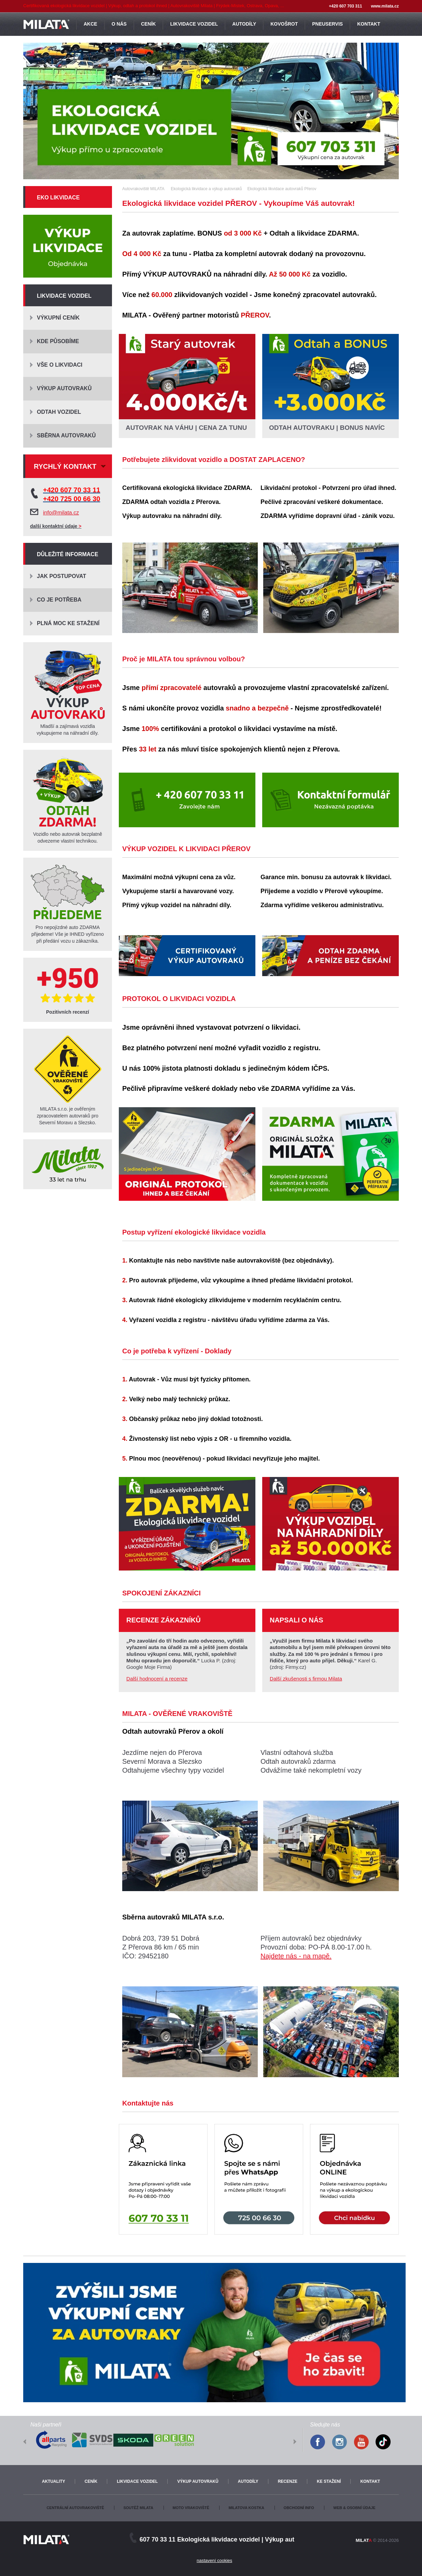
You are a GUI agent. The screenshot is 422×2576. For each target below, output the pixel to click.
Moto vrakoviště (191, 2508)
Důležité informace (67, 554)
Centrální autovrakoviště (75, 2508)
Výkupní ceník (58, 318)
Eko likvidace (58, 197)
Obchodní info (299, 2508)
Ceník (91, 2481)
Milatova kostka (246, 2508)
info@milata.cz (61, 513)
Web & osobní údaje (354, 2508)
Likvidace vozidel (64, 296)
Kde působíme (58, 341)
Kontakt (370, 2481)
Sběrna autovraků (66, 435)
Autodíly (248, 2481)
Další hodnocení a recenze (156, 1678)
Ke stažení (329, 2481)
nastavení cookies (214, 2560)
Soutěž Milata (138, 2508)
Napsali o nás (296, 1620)
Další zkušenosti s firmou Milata (306, 1678)
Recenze (287, 2481)
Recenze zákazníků (163, 1620)
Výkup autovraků (64, 388)
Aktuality (53, 2481)
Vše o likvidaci (59, 365)
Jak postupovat (61, 576)
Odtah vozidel (59, 412)
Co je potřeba (59, 600)
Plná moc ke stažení (68, 623)
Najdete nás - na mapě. (296, 1956)
